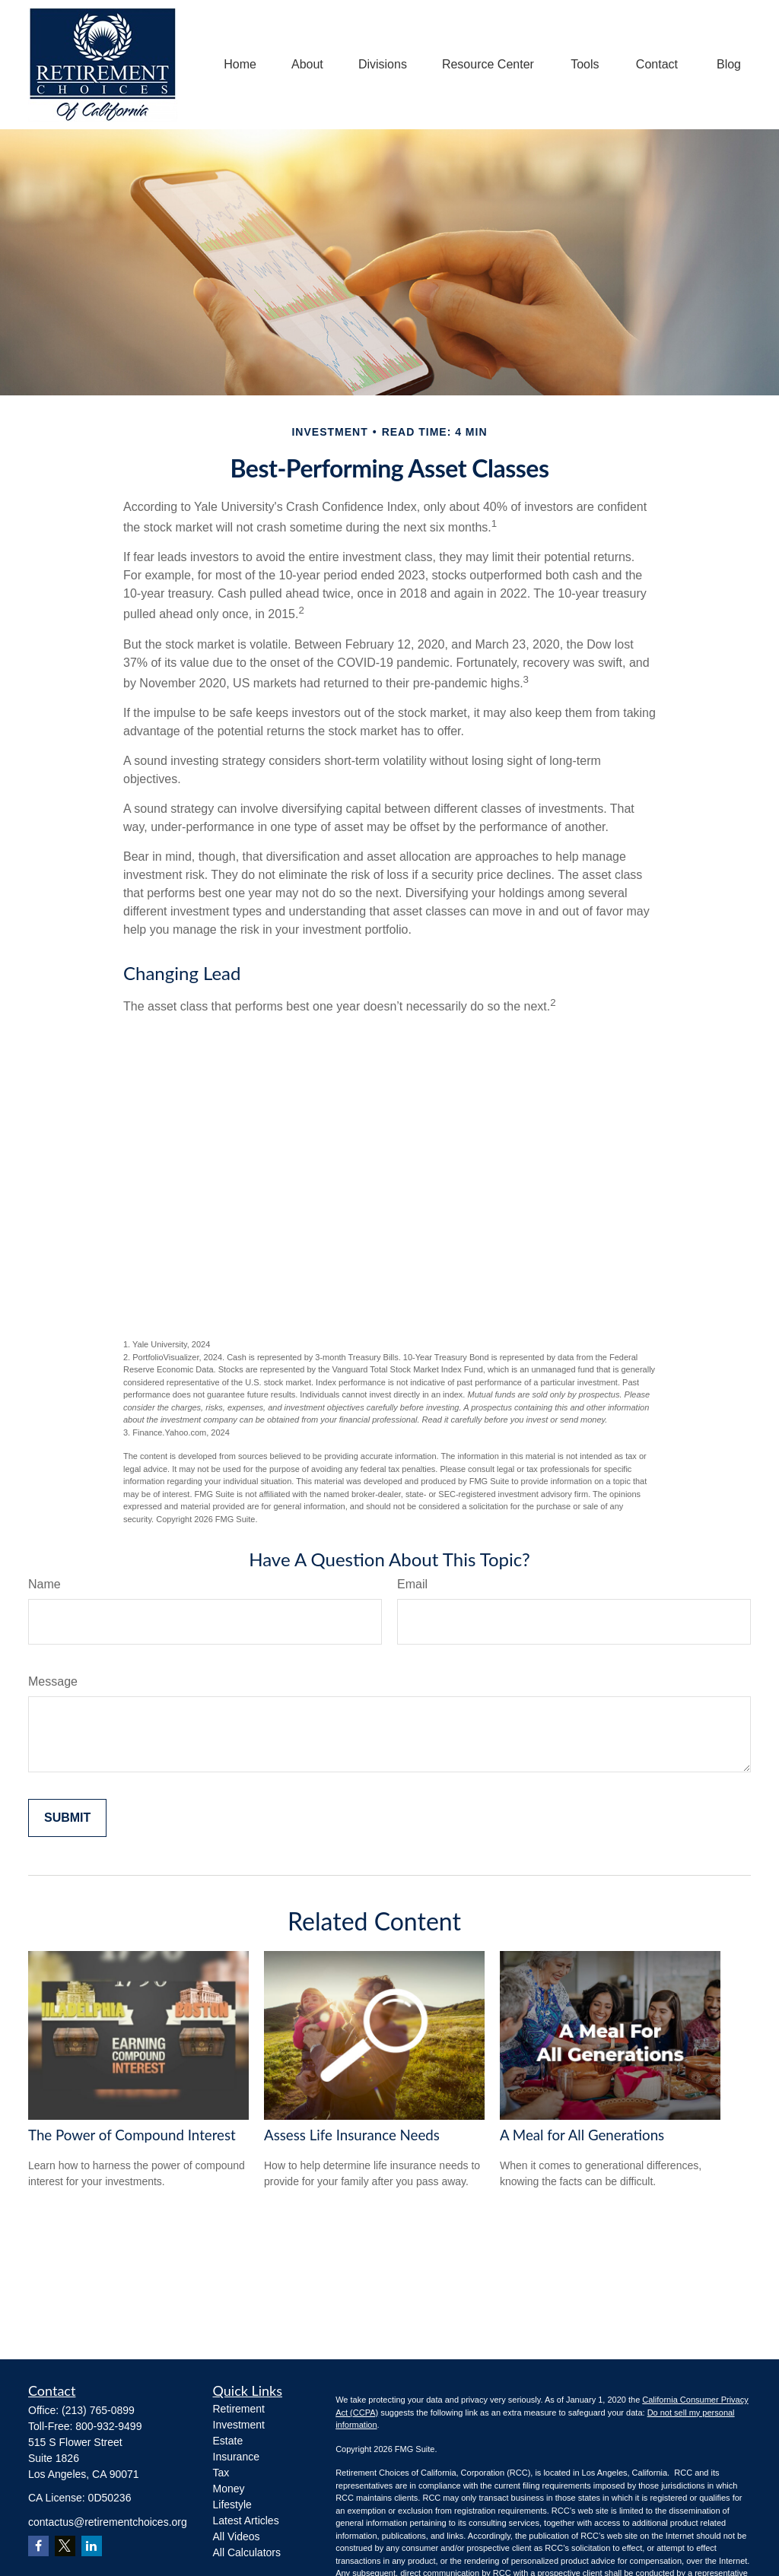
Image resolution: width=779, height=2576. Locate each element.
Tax (221, 2473)
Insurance (236, 2457)
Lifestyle (232, 2504)
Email (412, 1584)
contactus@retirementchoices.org (107, 2522)
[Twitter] (65, 2546)
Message (53, 1681)
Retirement (239, 2409)
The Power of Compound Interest (132, 2135)
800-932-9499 (108, 2426)
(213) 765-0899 (98, 2410)
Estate (228, 2441)
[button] (240, 65)
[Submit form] (67, 1818)
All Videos (236, 2536)
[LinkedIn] (91, 2546)
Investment (239, 2425)
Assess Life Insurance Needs (352, 2135)
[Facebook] (38, 2546)
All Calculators (247, 2552)
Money (229, 2488)
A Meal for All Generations (582, 2135)
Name (44, 1584)
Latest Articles (246, 2520)
